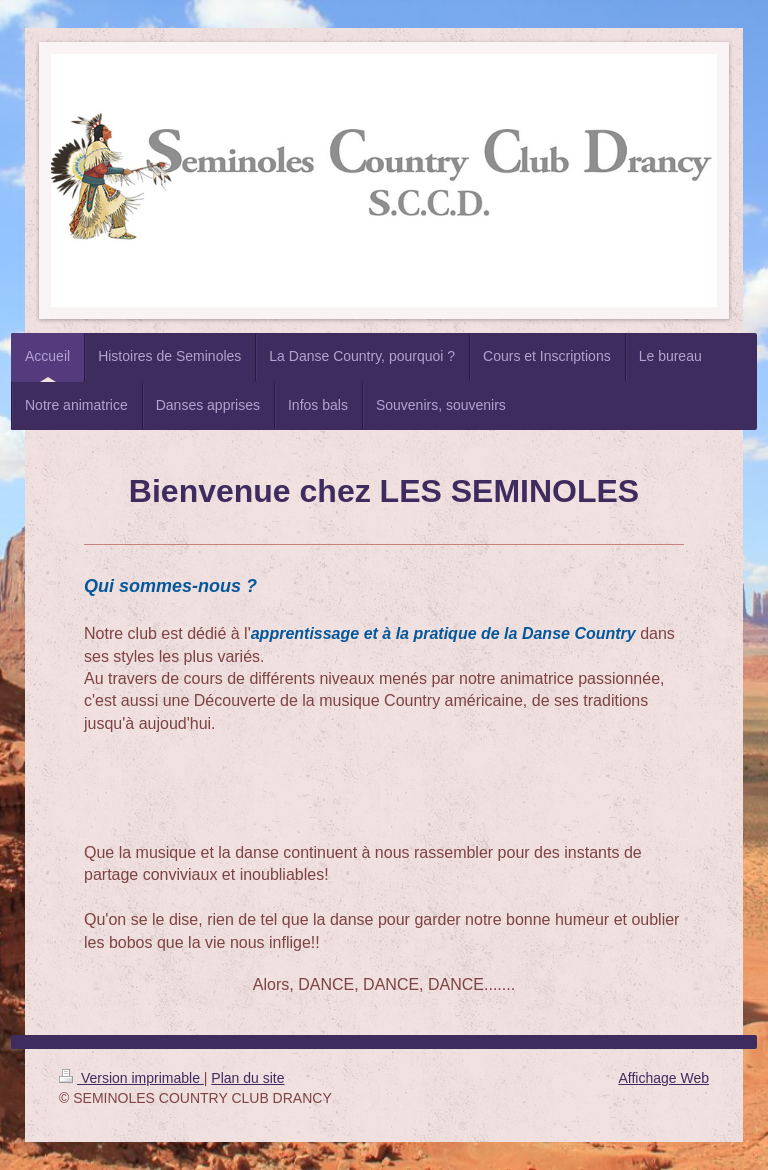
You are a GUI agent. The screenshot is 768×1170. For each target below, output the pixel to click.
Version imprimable (131, 1078)
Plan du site (247, 1078)
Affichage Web (663, 1078)
